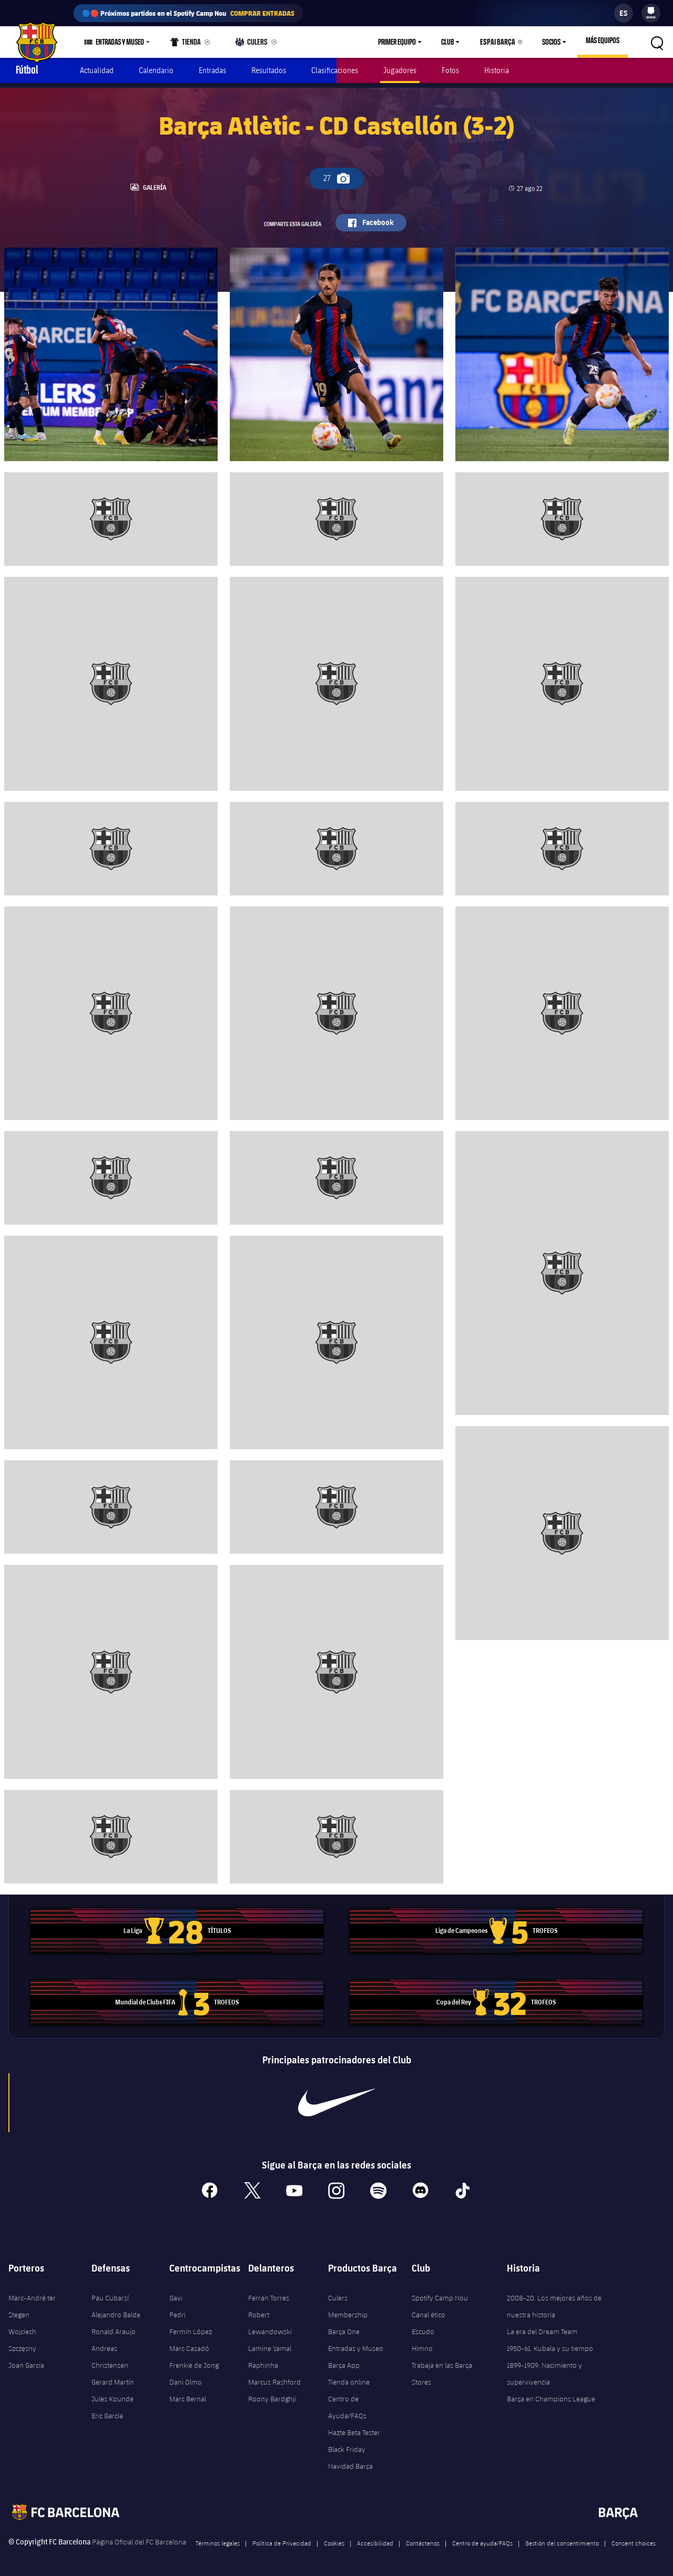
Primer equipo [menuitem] (402, 42)
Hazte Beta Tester (354, 2428)
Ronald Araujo (113, 2327)
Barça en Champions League (551, 2394)
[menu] (650, 13)
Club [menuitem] (452, 42)
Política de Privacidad (281, 2538)
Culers (249, 44)
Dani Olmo (185, 2377)
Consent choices (633, 2538)
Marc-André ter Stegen (32, 2301)
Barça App (344, 2360)
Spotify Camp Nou (440, 2293)
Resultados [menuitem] (268, 70)
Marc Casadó (189, 2343)
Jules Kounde (112, 2394)
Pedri (177, 2310)
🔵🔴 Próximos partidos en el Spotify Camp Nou (188, 13)
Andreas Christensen (109, 2352)
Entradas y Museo (355, 2343)
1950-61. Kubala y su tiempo (550, 2343)
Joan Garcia (26, 2360)
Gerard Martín (112, 2377)
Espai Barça (500, 42)
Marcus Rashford (274, 2377)
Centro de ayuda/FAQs (482, 2538)
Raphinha (263, 2360)
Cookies (334, 2538)
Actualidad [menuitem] (97, 70)
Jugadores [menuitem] (399, 70)
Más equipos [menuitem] (602, 40)
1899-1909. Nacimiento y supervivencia (544, 2368)
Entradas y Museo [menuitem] (120, 42)
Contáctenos (423, 2538)
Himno (422, 2343)
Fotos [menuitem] (450, 70)
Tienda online (349, 2377)
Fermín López (190, 2327)
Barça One (344, 2327)
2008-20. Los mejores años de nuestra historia (554, 2301)
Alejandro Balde (115, 2310)
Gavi (175, 2293)
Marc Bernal (187, 2394)
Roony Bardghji (272, 2394)
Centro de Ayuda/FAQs (347, 2402)
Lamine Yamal (269, 2343)
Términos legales (218, 2538)
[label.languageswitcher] (623, 13)
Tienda (184, 44)
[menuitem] (651, 10)
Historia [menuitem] (496, 70)
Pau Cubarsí (110, 2293)
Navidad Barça (350, 2461)
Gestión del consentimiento (562, 2538)
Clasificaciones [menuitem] (334, 70)
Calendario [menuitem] (156, 70)
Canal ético (428, 2310)
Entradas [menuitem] (212, 70)
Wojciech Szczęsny (22, 2335)
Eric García (107, 2411)
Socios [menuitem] (551, 42)
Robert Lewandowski (270, 2318)
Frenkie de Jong (194, 2360)
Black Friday (346, 2444)
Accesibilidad (375, 2538)
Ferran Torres (268, 2293)
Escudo (423, 2327)
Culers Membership (348, 2301)
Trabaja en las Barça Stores (442, 2368)
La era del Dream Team (542, 2327)
